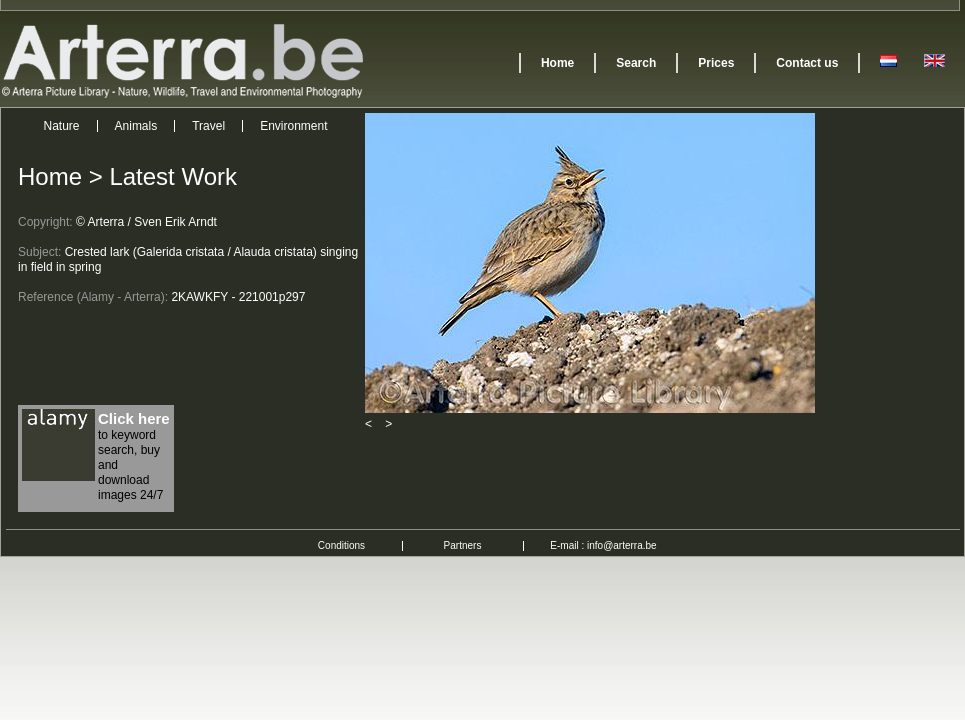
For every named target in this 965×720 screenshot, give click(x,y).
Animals (136, 126)
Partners (463, 545)
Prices (716, 63)
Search (636, 63)
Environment (293, 126)
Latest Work (173, 176)
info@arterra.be (622, 545)
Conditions (341, 545)
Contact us (807, 63)
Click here (134, 418)
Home (557, 63)
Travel (208, 126)
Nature (62, 126)
